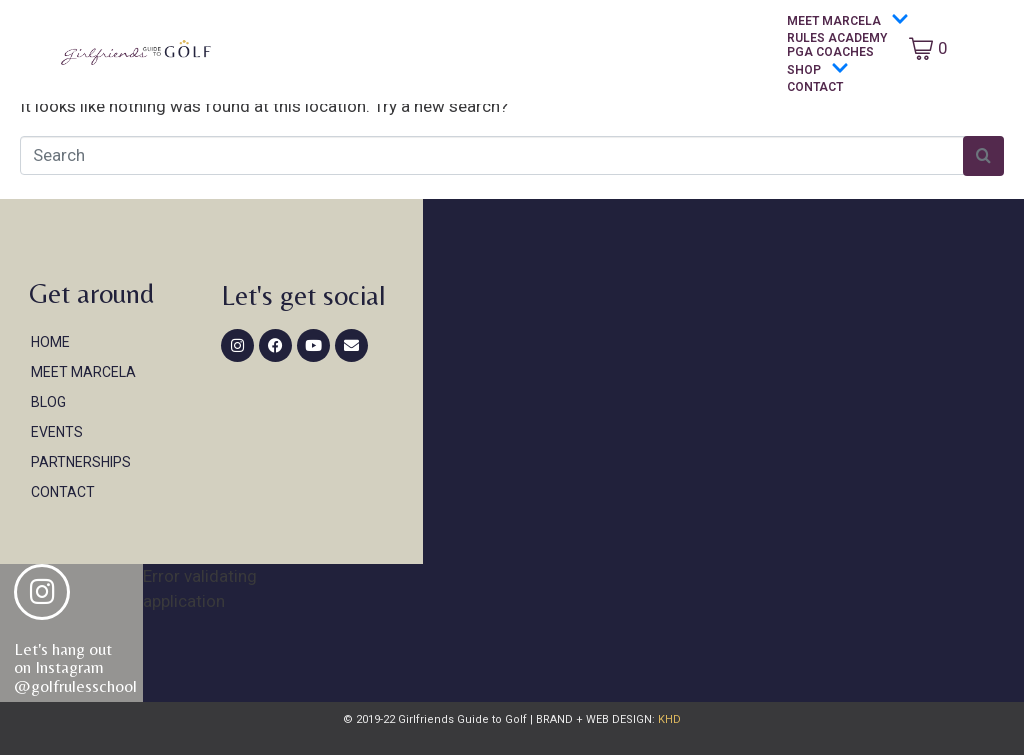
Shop (818, 69)
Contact (815, 87)
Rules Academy (837, 38)
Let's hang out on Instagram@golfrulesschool (75, 667)
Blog (48, 402)
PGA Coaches (830, 52)
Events (57, 432)
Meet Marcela (848, 20)
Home (50, 342)
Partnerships (81, 462)
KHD (668, 719)
